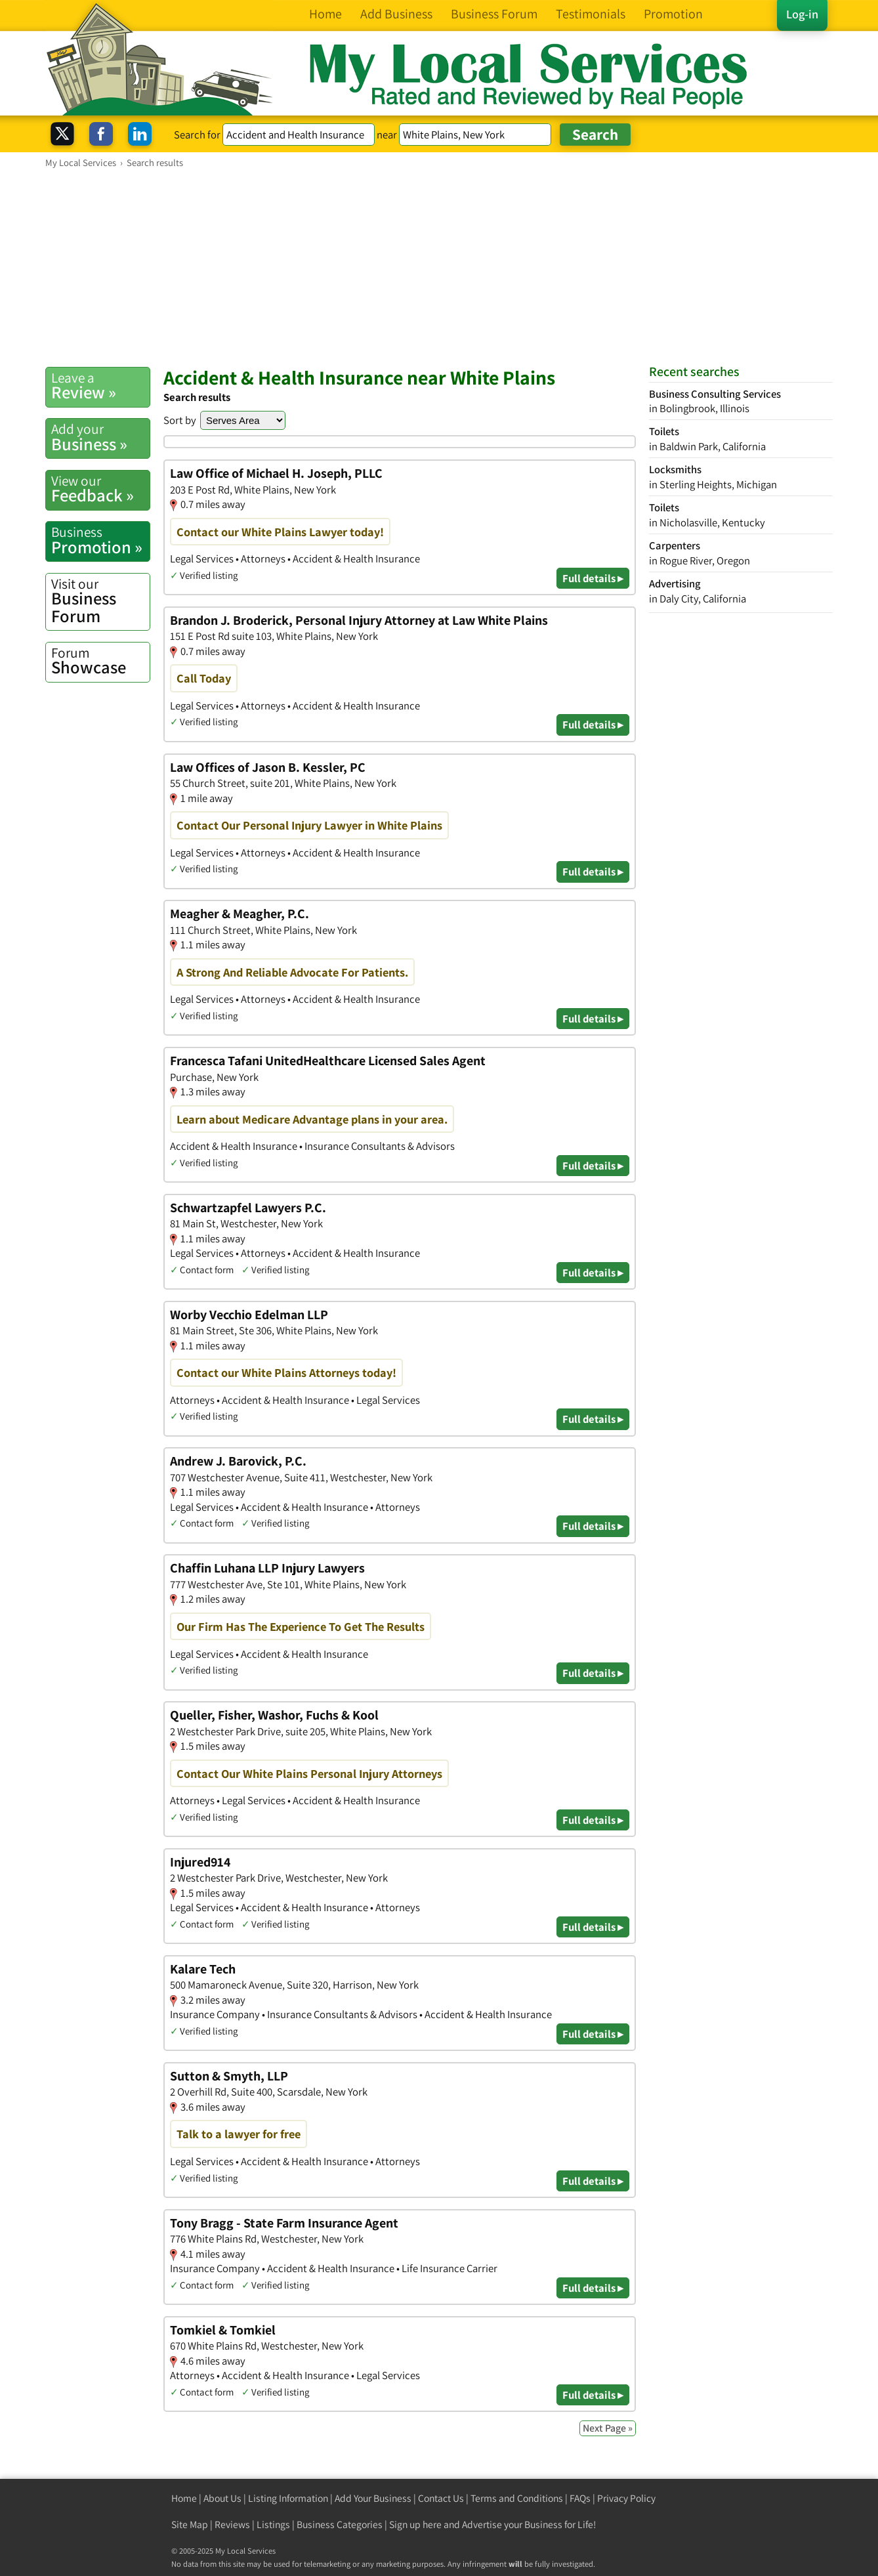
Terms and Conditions (516, 2498)
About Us (222, 2498)
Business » (100, 437)
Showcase (100, 661)
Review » (100, 386)
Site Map (189, 2524)
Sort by (179, 420)
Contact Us (441, 2498)
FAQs (580, 2498)
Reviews (232, 2524)
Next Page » (608, 2428)
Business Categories (340, 2524)
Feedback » (100, 489)
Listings (273, 2524)
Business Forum (100, 600)
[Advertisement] (439, 267)
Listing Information (288, 2498)
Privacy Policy (626, 2498)
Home (184, 2498)
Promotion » (100, 540)
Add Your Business (373, 2498)
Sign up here (415, 2524)
